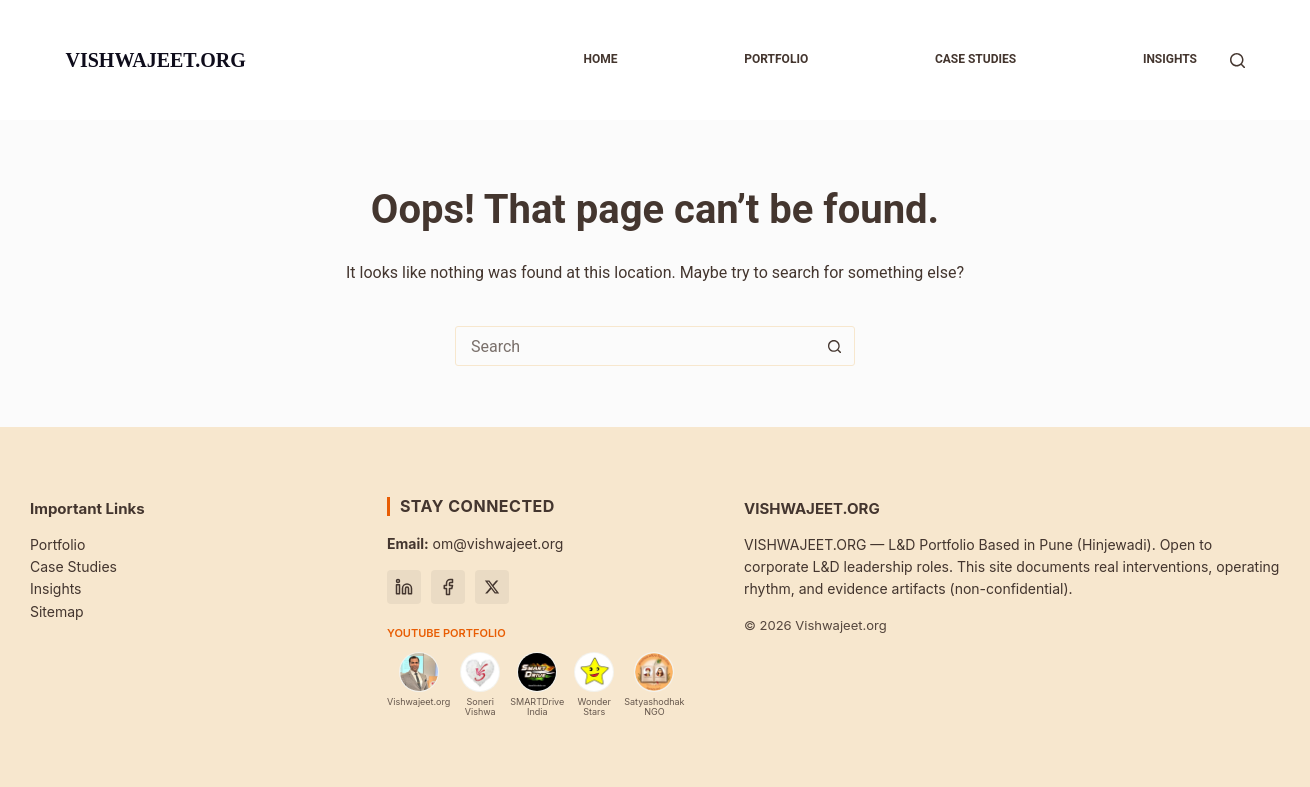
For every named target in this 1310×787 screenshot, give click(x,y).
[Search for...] (635, 346)
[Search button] (834, 346)
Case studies (975, 59)
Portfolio (776, 59)
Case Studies (73, 566)
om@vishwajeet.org (475, 543)
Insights (1170, 59)
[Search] (1237, 60)
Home (600, 59)
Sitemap (57, 611)
